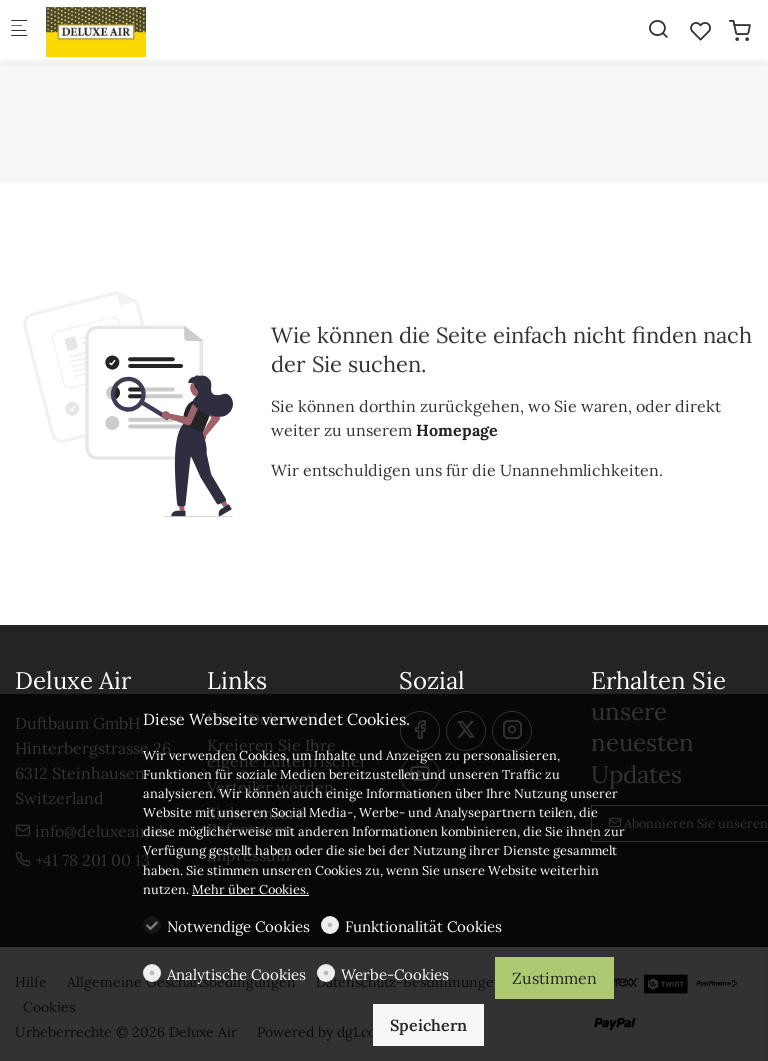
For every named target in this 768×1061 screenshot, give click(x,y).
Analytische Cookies (236, 974)
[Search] (658, 29)
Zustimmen (554, 978)
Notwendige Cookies (238, 926)
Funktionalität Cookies (423, 926)
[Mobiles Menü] (19, 30)
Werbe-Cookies (395, 974)
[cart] (740, 31)
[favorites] (701, 31)
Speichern (428, 1025)
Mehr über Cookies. (250, 889)
